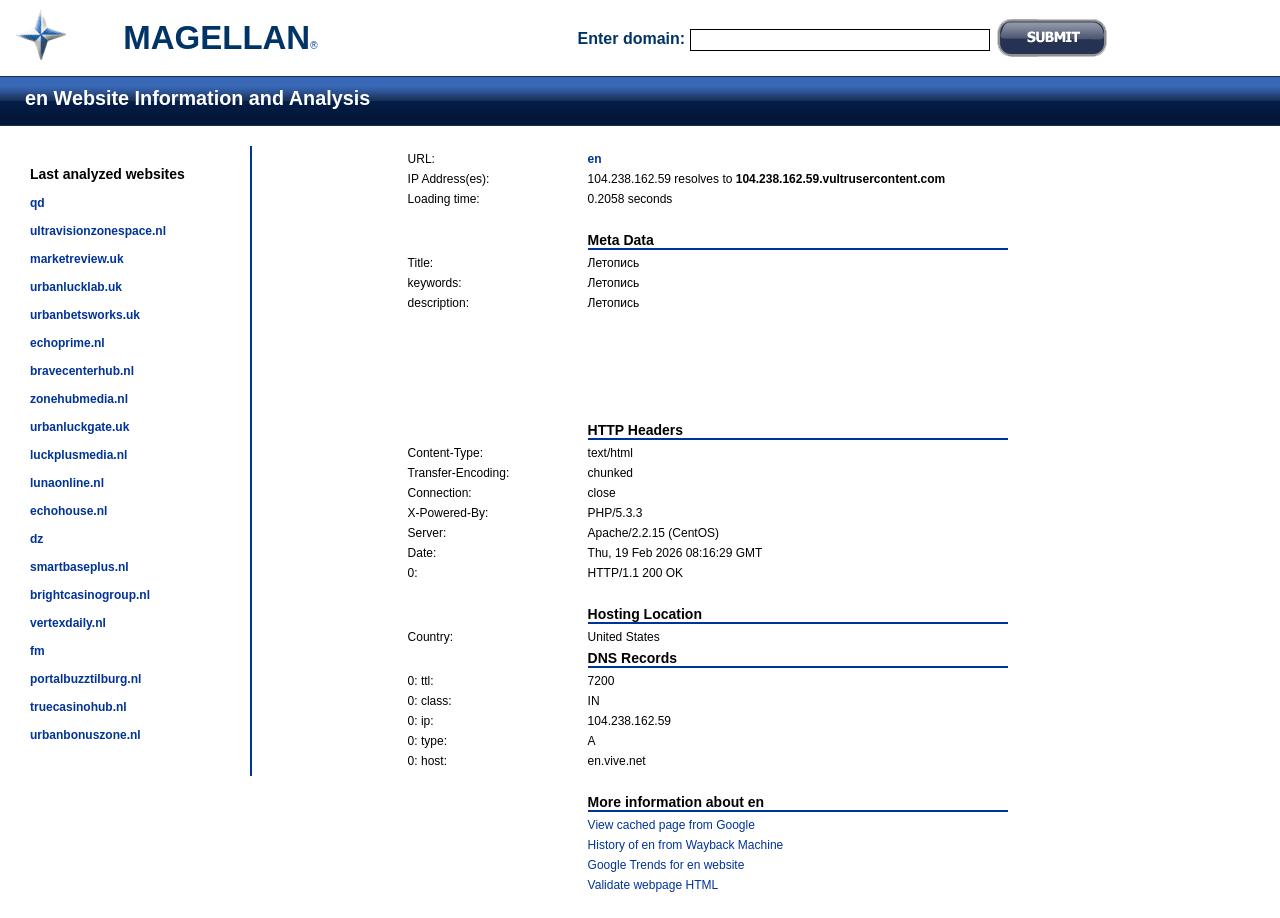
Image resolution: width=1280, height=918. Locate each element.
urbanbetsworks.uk (85, 315)
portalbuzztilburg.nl (85, 679)
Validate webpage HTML (653, 885)
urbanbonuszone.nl (85, 735)
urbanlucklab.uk (76, 287)
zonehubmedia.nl (79, 399)
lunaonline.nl (67, 483)
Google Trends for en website (666, 865)
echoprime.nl (67, 343)
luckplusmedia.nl (78, 455)
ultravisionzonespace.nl (98, 231)
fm (37, 651)
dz (36, 539)
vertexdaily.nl (68, 623)
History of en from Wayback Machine (686, 845)
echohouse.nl (68, 511)
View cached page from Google (671, 825)
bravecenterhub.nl (82, 371)
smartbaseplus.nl (79, 567)
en (595, 159)
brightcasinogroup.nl (90, 595)
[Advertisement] (708, 366)
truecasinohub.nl (78, 707)
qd (37, 203)
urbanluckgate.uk (79, 427)
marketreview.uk (77, 259)
